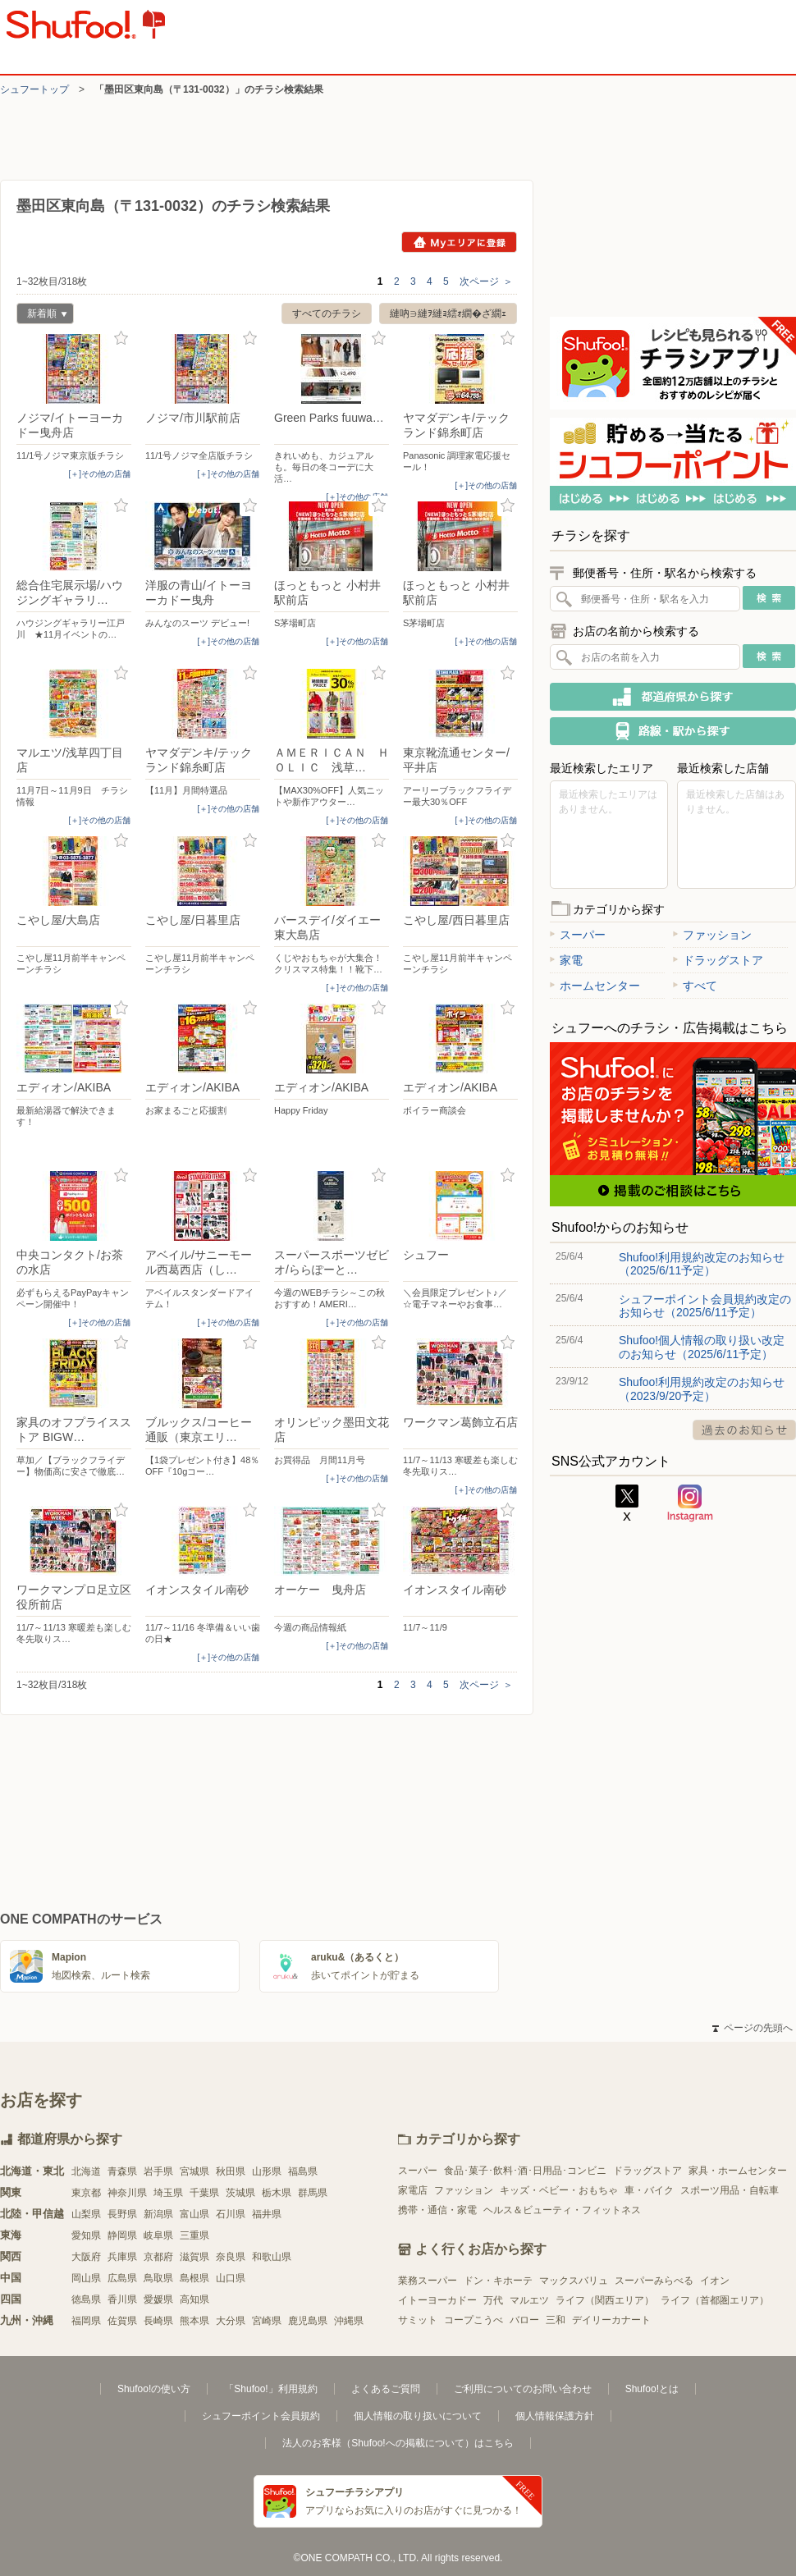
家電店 (413, 2190)
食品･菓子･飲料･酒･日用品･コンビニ (525, 2170)
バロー (524, 2320)
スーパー (578, 934)
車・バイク (649, 2190)
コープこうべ (473, 2320)
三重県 (194, 2235)
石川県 (230, 2214)
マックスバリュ (573, 2280)
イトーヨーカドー (437, 2300)
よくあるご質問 (385, 2389)
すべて (695, 985)
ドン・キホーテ (498, 2280)
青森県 (122, 2171)
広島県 (122, 2278)
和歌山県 (271, 2257)
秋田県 (230, 2171)
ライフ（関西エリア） (605, 2300)
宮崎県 (266, 2321)
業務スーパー (427, 2280)
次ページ (486, 281)
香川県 (122, 2299)
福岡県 (86, 2321)
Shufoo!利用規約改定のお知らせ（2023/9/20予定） (702, 1388)
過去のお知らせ (744, 1430)
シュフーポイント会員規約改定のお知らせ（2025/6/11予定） (705, 1306)
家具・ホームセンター (737, 2170)
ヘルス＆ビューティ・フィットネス (562, 2210)
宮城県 (194, 2171)
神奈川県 (127, 2193)
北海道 (86, 2171)
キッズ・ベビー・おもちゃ (559, 2190)
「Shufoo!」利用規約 (270, 2389)
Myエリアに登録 (459, 242)
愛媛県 (158, 2299)
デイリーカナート (611, 2320)
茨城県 (240, 2193)
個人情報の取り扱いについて (418, 2416)
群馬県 (312, 2193)
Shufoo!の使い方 (153, 2389)
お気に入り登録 (121, 338)
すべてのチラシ (326, 313)
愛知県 (86, 2235)
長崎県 (158, 2321)
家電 (566, 960)
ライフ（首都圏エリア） (715, 2300)
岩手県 (158, 2171)
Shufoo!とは (652, 2389)
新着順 (41, 315)
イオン (715, 2280)
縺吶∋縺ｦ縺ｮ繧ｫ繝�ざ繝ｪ (448, 313)
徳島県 (86, 2299)
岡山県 (86, 2278)
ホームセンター (595, 985)
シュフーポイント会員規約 (261, 2416)
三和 (555, 2320)
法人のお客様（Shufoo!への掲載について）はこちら (397, 2443)
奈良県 (230, 2257)
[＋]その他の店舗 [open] (99, 473)
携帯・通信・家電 (437, 2210)
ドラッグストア (718, 960)
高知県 (194, 2299)
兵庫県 (122, 2257)
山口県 (230, 2278)
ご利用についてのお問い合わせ (523, 2389)
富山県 (194, 2214)
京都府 (158, 2257)
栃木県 (276, 2193)
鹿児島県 (307, 2321)
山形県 (266, 2171)
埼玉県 (168, 2193)
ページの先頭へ (752, 2028)
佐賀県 (122, 2321)
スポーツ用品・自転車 (729, 2190)
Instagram (690, 1503)
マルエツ (529, 2300)
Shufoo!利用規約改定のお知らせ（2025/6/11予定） (702, 1264)
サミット (417, 2320)
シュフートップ (34, 89)
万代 (493, 2300)
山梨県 (86, 2214)
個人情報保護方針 (554, 2416)
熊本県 (194, 2321)
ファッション (712, 934)
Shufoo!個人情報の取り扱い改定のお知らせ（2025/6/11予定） (702, 1347)
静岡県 (122, 2235)
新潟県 (158, 2214)
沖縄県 (349, 2321)
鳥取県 (158, 2278)
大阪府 (86, 2257)
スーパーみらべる (654, 2280)
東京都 (86, 2193)
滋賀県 (194, 2257)
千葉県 (204, 2193)
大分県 (230, 2321)
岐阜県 (158, 2235)
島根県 (194, 2278)
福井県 (266, 2214)
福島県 (303, 2171)
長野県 (122, 2214)
